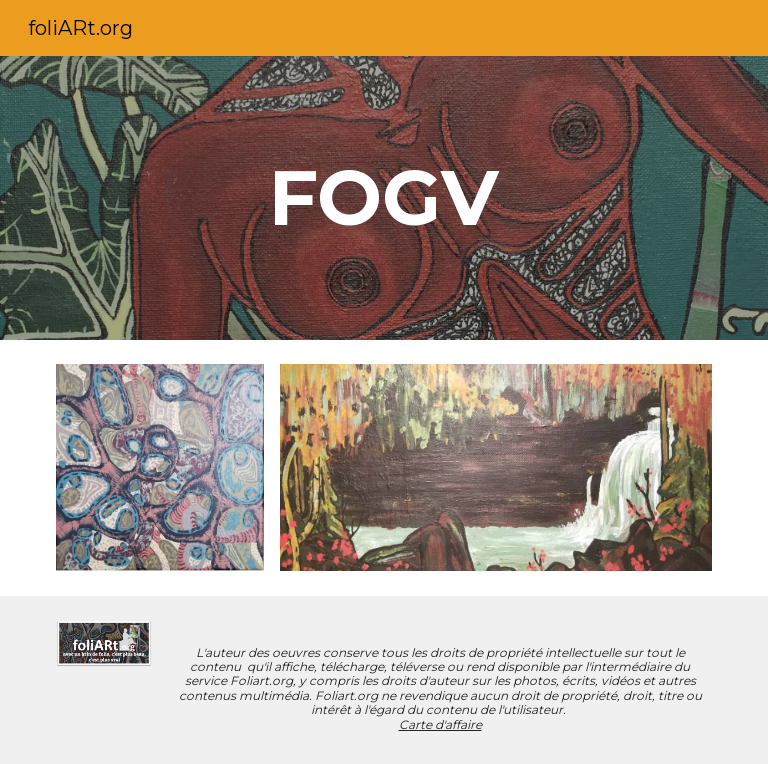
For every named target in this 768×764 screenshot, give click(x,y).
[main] (383, 198)
